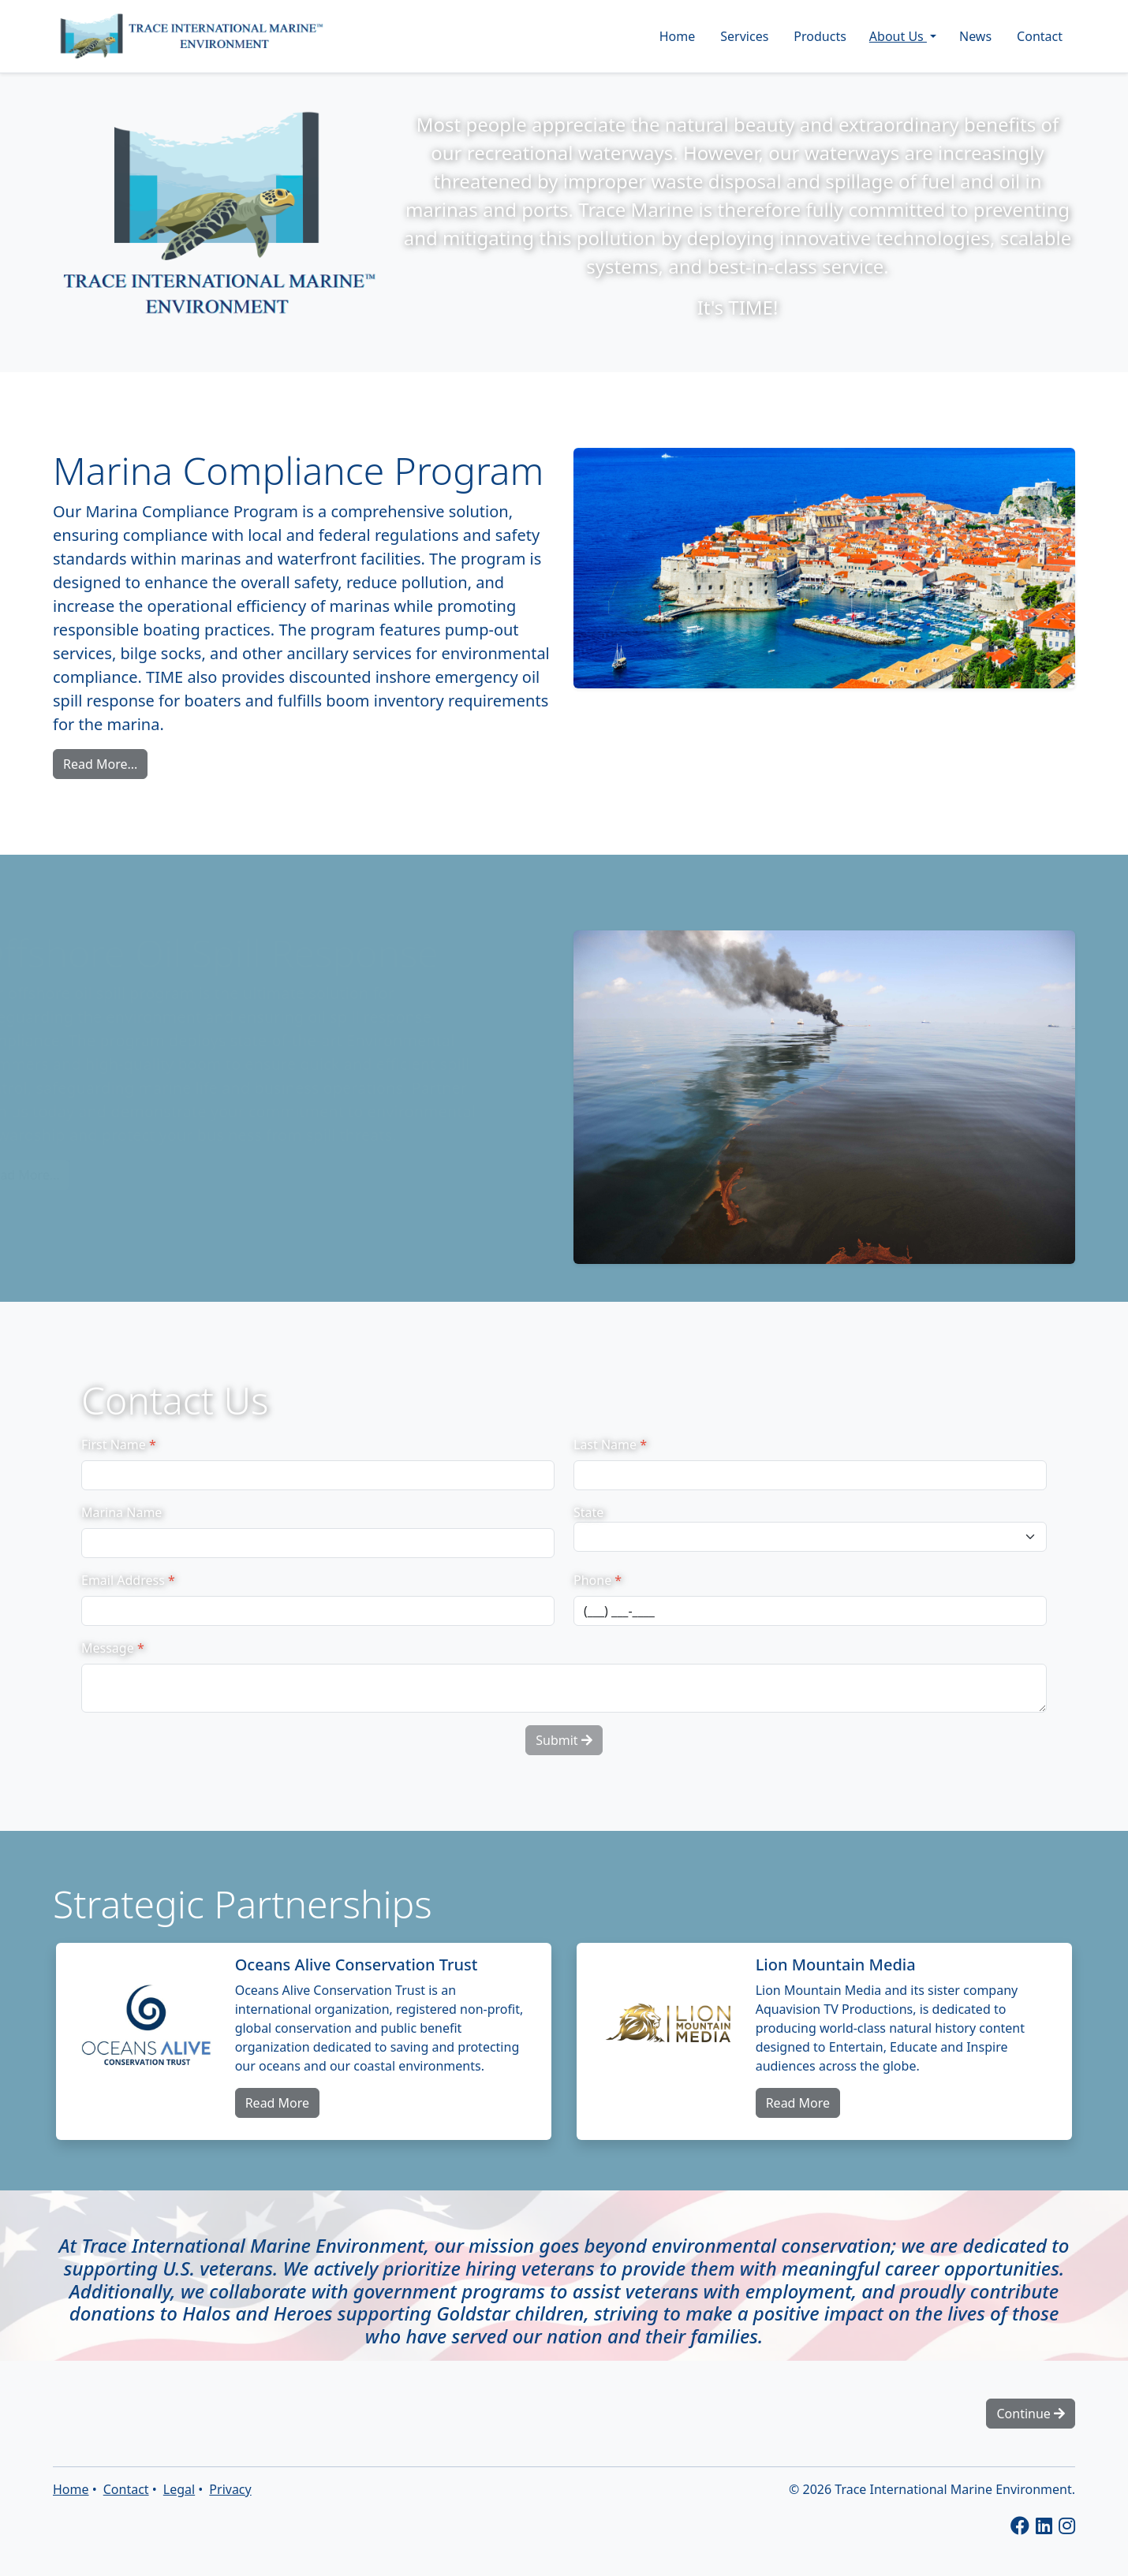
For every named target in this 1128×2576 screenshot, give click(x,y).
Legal (179, 2489)
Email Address (128, 1580)
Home (677, 36)
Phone (597, 1580)
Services (744, 36)
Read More (277, 2103)
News (975, 36)
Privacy (230, 2489)
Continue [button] (1030, 2413)
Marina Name (121, 1512)
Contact (1040, 36)
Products (820, 36)
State (588, 1512)
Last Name (610, 1444)
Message (112, 1648)
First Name (118, 1444)
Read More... (100, 764)
